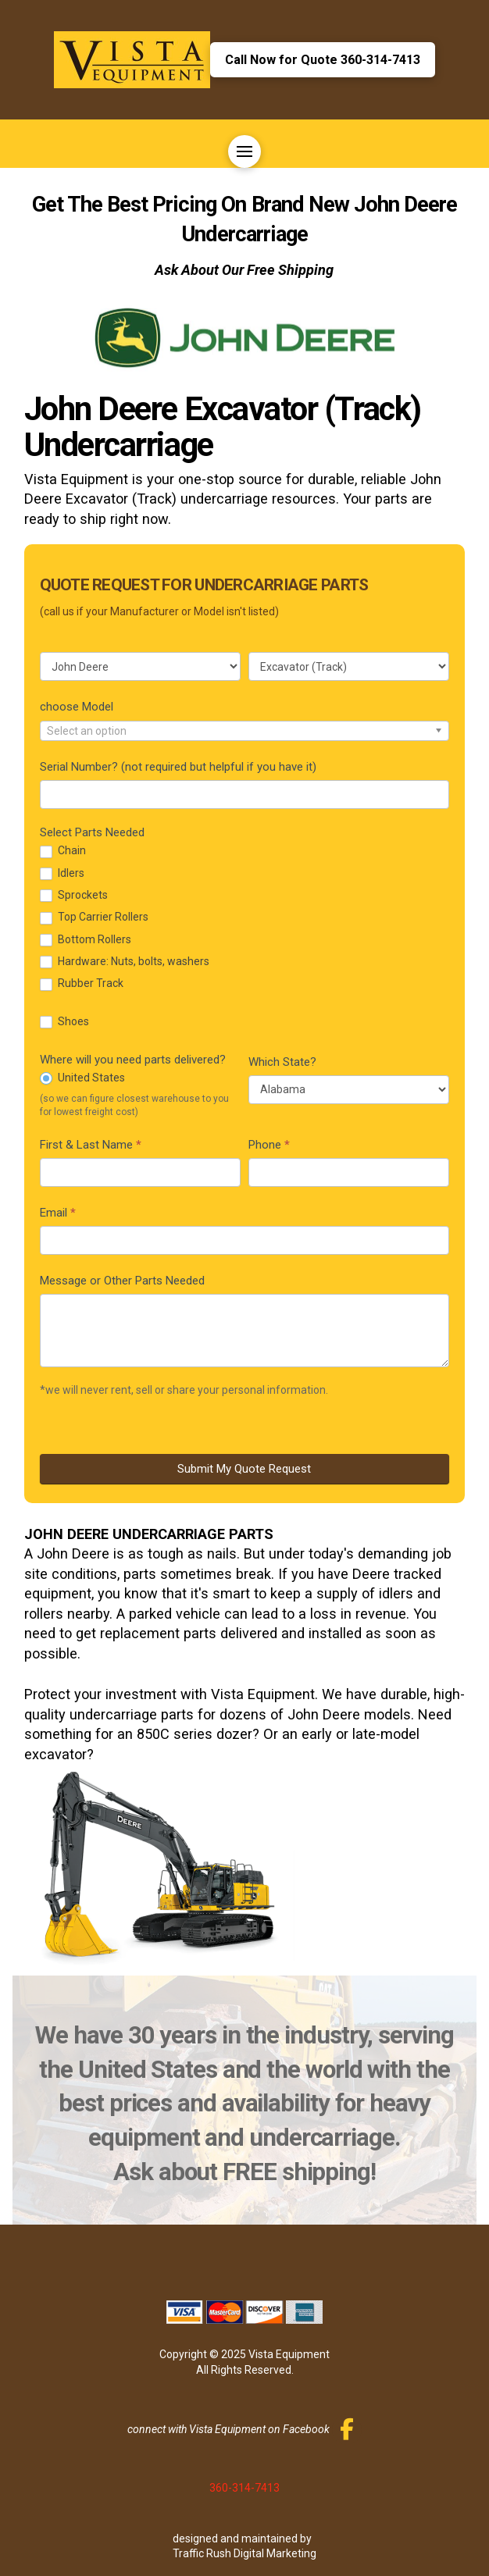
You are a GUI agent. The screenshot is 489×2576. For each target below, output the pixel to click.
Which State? (282, 1062)
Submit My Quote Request (244, 1469)
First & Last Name (90, 1145)
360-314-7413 (244, 2488)
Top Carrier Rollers (94, 917)
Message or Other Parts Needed (122, 1281)
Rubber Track (81, 983)
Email (58, 1213)
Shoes (64, 1021)
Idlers (62, 873)
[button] (244, 151)
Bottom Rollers (85, 939)
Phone (269, 1145)
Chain (63, 850)
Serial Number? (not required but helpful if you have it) (178, 767)
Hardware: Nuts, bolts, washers (124, 961)
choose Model (76, 707)
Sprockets (74, 895)
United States (82, 1078)
